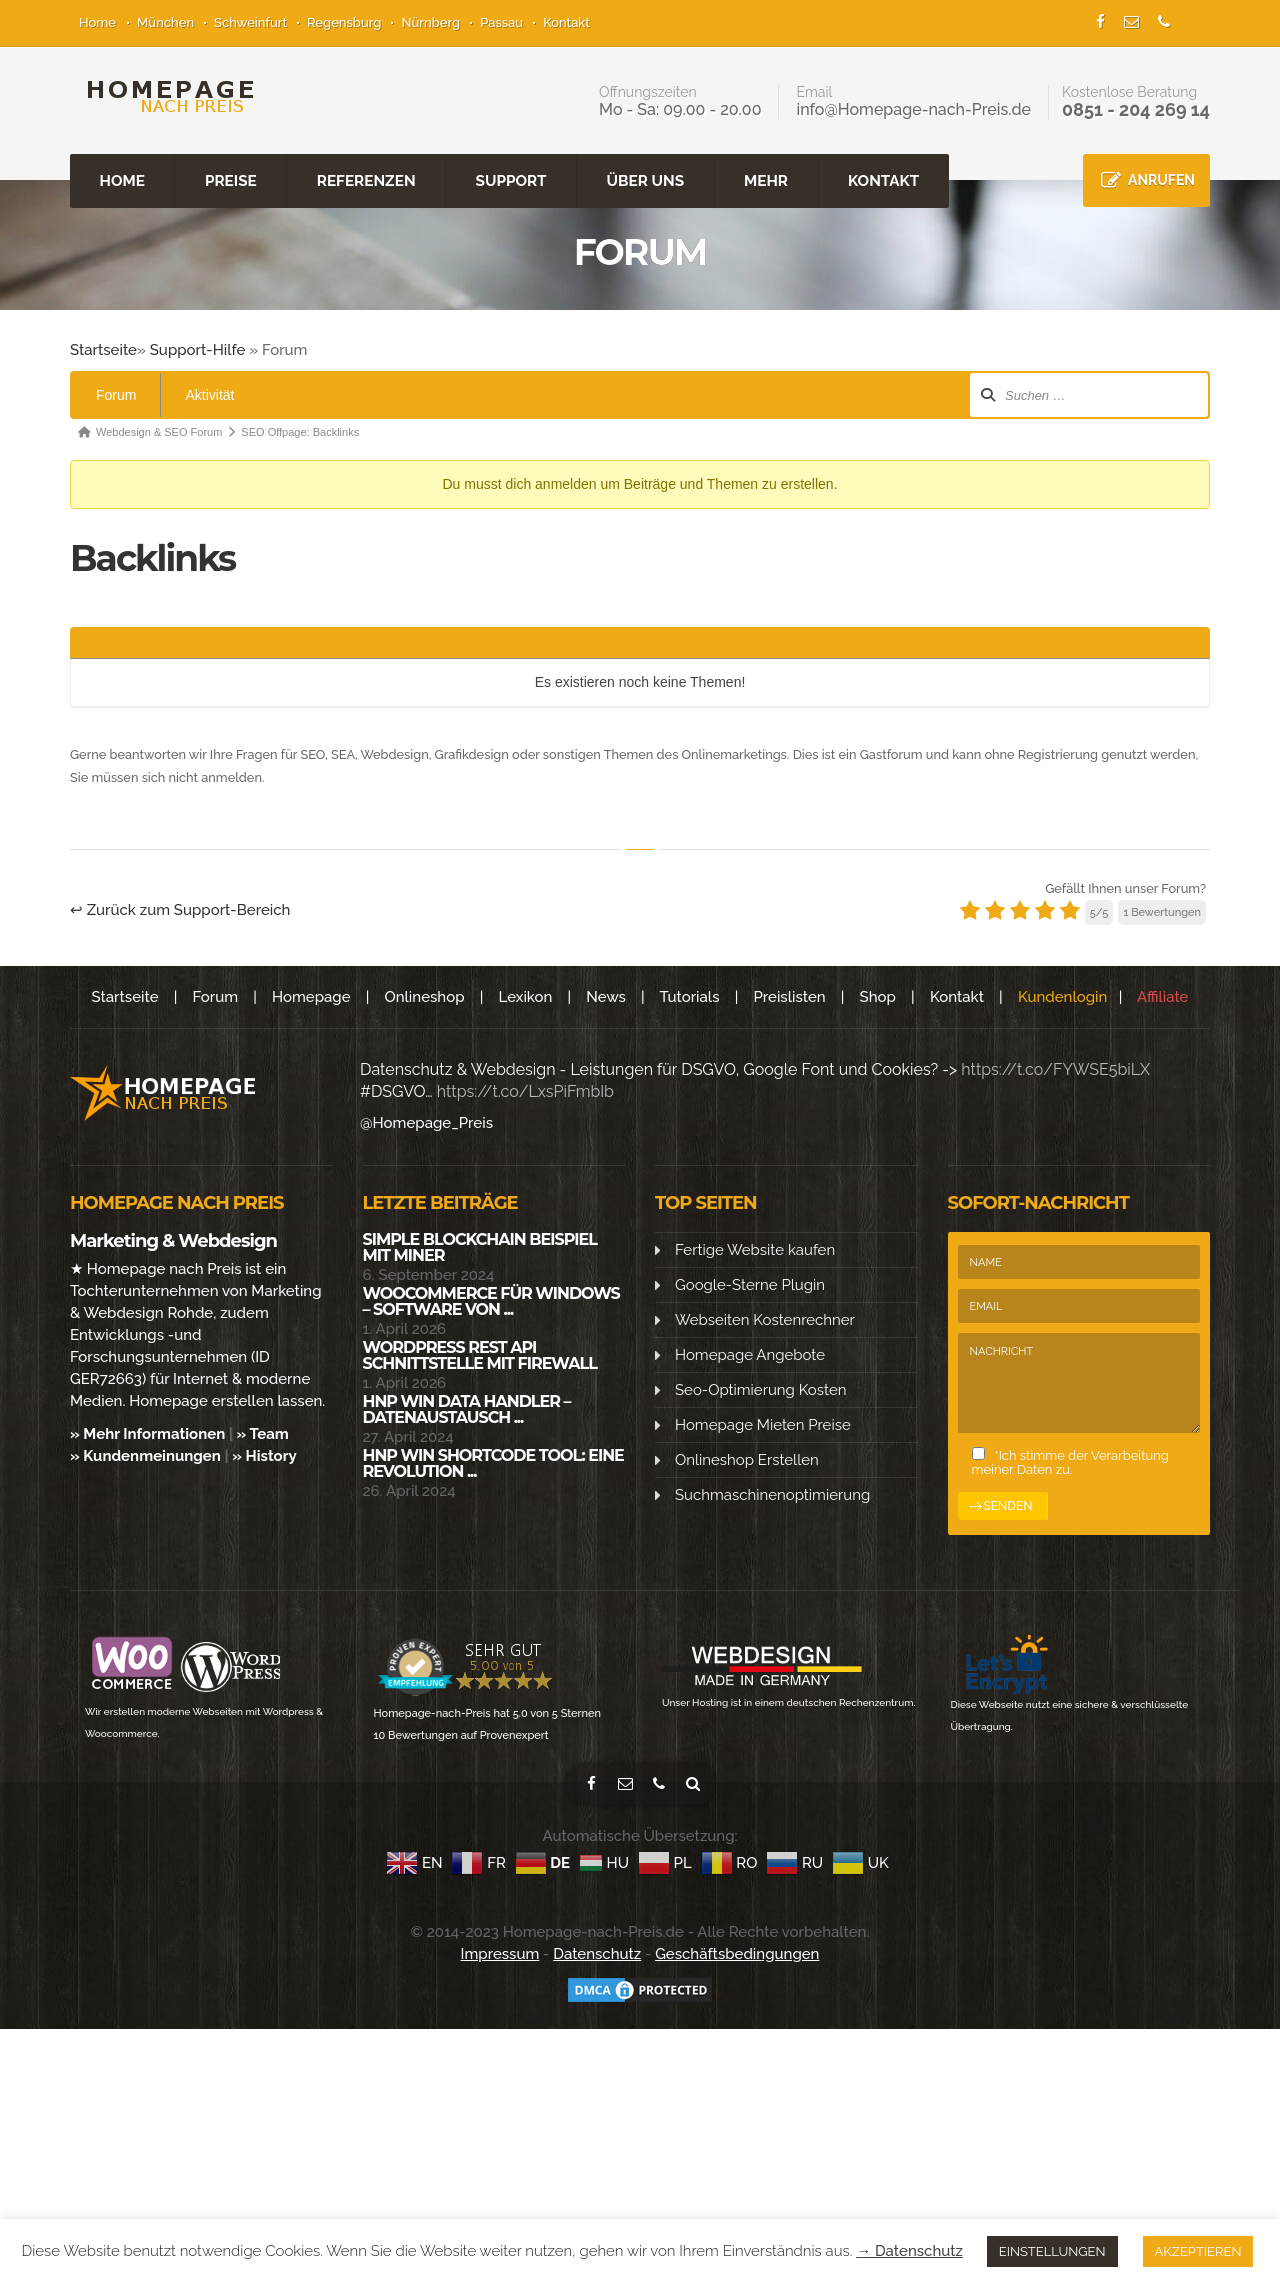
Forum (116, 394)
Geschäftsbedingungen (737, 1953)
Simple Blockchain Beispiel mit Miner (480, 1246)
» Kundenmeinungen (145, 1455)
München (165, 22)
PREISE (231, 180)
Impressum (500, 1953)
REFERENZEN (366, 180)
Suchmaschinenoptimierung (772, 1494)
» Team (263, 1433)
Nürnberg (430, 22)
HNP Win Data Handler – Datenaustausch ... (467, 1408)
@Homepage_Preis (426, 1122)
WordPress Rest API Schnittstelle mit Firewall (480, 1354)
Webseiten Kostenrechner (765, 1319)
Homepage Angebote (750, 1354)
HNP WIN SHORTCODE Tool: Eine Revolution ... (493, 1462)
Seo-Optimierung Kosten (760, 1389)
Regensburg (344, 22)
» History (264, 1455)
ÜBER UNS (645, 180)
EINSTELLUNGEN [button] (1052, 2251)
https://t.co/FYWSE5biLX (1055, 1068)
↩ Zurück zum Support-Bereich (180, 909)
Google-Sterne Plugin (750, 1284)
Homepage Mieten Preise (763, 1424)
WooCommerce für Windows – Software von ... (491, 1300)
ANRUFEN (1161, 179)
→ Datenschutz (909, 2251)
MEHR (766, 180)
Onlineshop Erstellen (747, 1459)
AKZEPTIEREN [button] (1198, 2251)
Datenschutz (597, 1953)
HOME (122, 180)
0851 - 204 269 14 (1136, 109)
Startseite (103, 349)
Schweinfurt (250, 22)
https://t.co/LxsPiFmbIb (525, 1090)
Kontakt (566, 22)
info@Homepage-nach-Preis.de (913, 109)
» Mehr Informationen (147, 1433)
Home (97, 22)
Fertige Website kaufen (755, 1249)
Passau (501, 22)
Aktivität (209, 394)
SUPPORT (511, 180)
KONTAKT (883, 180)
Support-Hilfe (198, 349)
